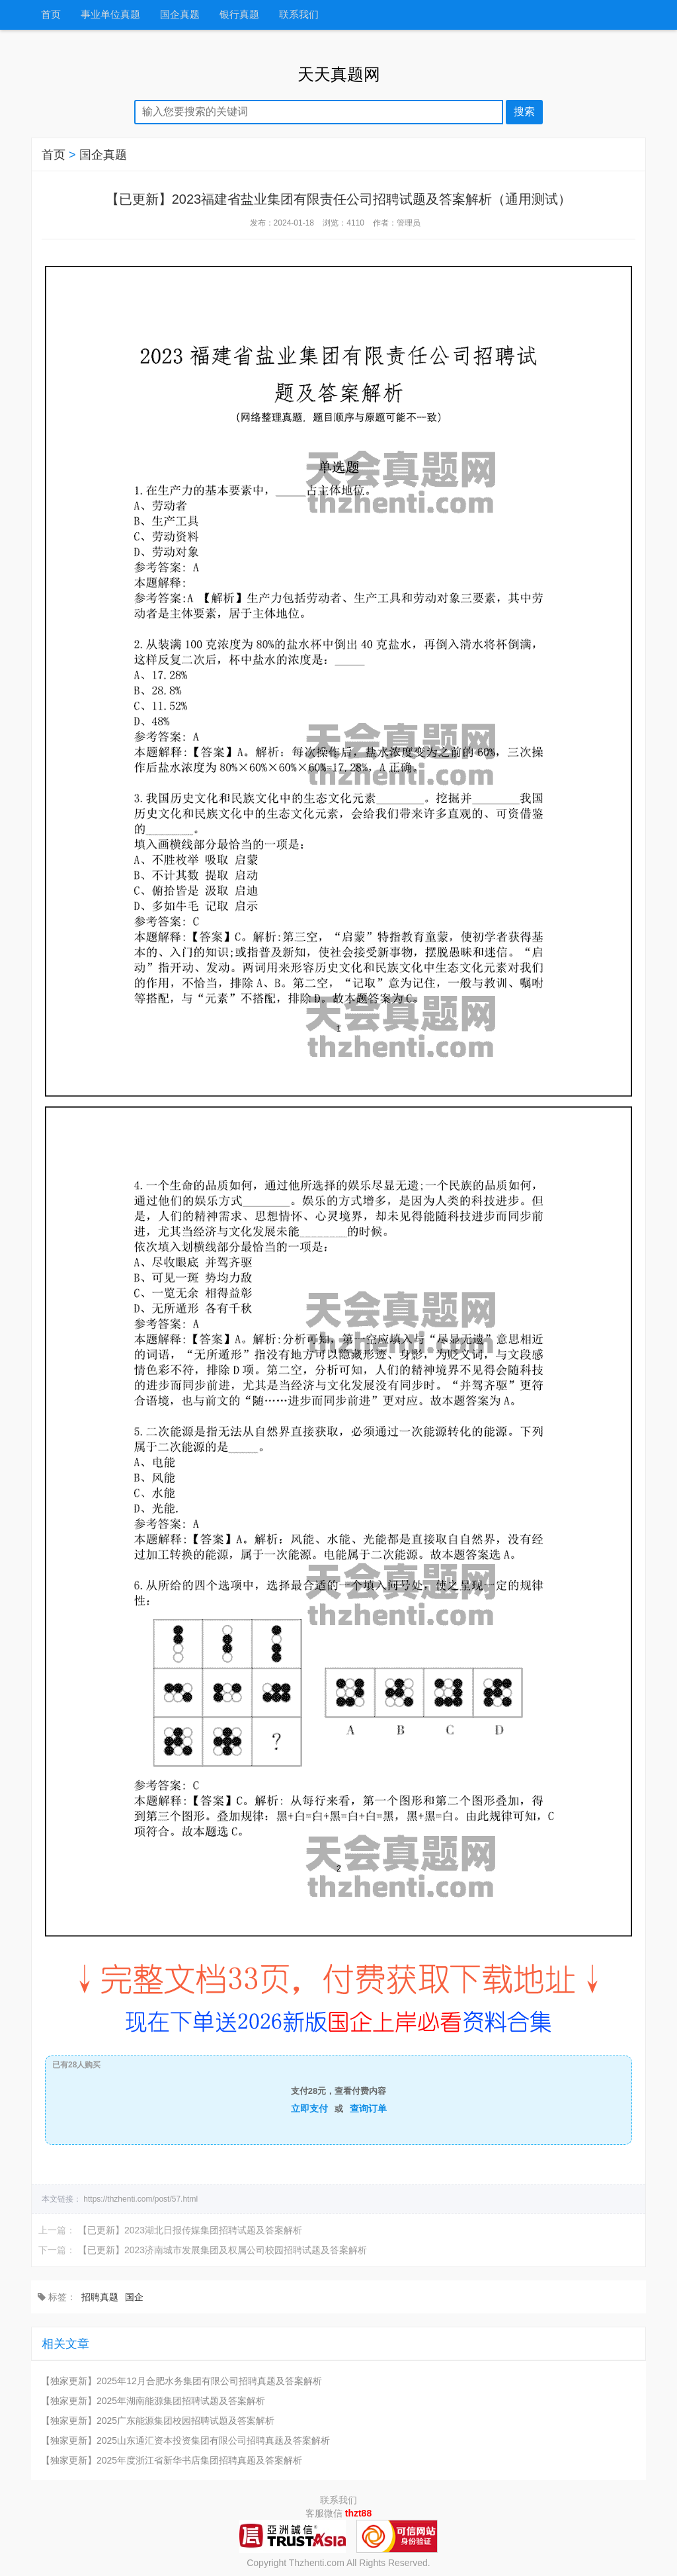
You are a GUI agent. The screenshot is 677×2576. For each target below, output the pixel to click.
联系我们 (299, 15)
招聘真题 (99, 2297)
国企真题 (180, 15)
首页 (51, 15)
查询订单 (368, 2108)
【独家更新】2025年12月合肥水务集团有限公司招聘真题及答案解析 (181, 2381)
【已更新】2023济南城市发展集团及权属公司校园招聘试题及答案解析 (222, 2250)
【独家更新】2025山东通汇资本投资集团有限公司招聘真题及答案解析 (185, 2440)
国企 (134, 2297)
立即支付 (309, 2108)
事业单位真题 (110, 15)
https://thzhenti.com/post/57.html (140, 2199)
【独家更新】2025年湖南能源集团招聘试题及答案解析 (153, 2400)
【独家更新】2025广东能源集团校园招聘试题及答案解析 (157, 2420)
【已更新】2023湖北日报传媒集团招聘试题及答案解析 (190, 2230)
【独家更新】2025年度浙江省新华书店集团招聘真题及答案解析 (171, 2460)
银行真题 (239, 15)
